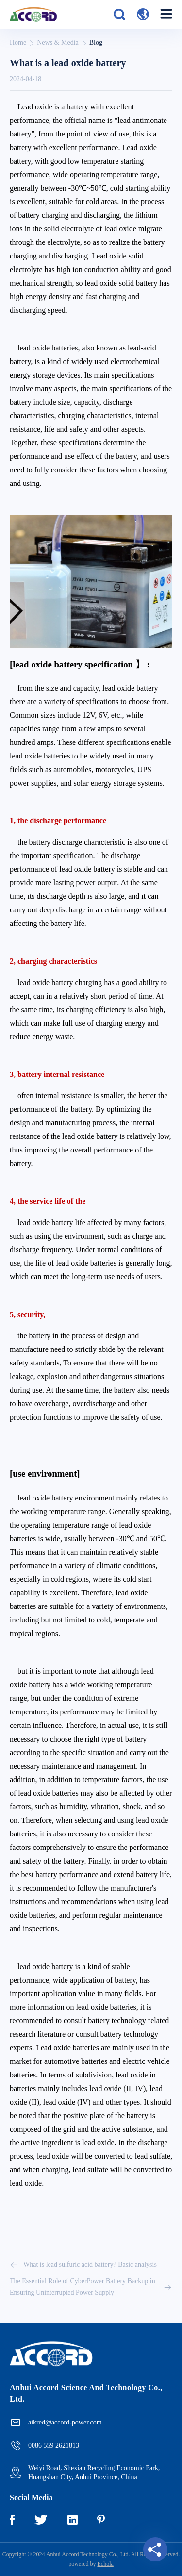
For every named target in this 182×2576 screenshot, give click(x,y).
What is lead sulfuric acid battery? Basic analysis (83, 2265)
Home (18, 42)
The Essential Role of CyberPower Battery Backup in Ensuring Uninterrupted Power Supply (91, 2286)
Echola (106, 2564)
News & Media (58, 42)
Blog (95, 42)
